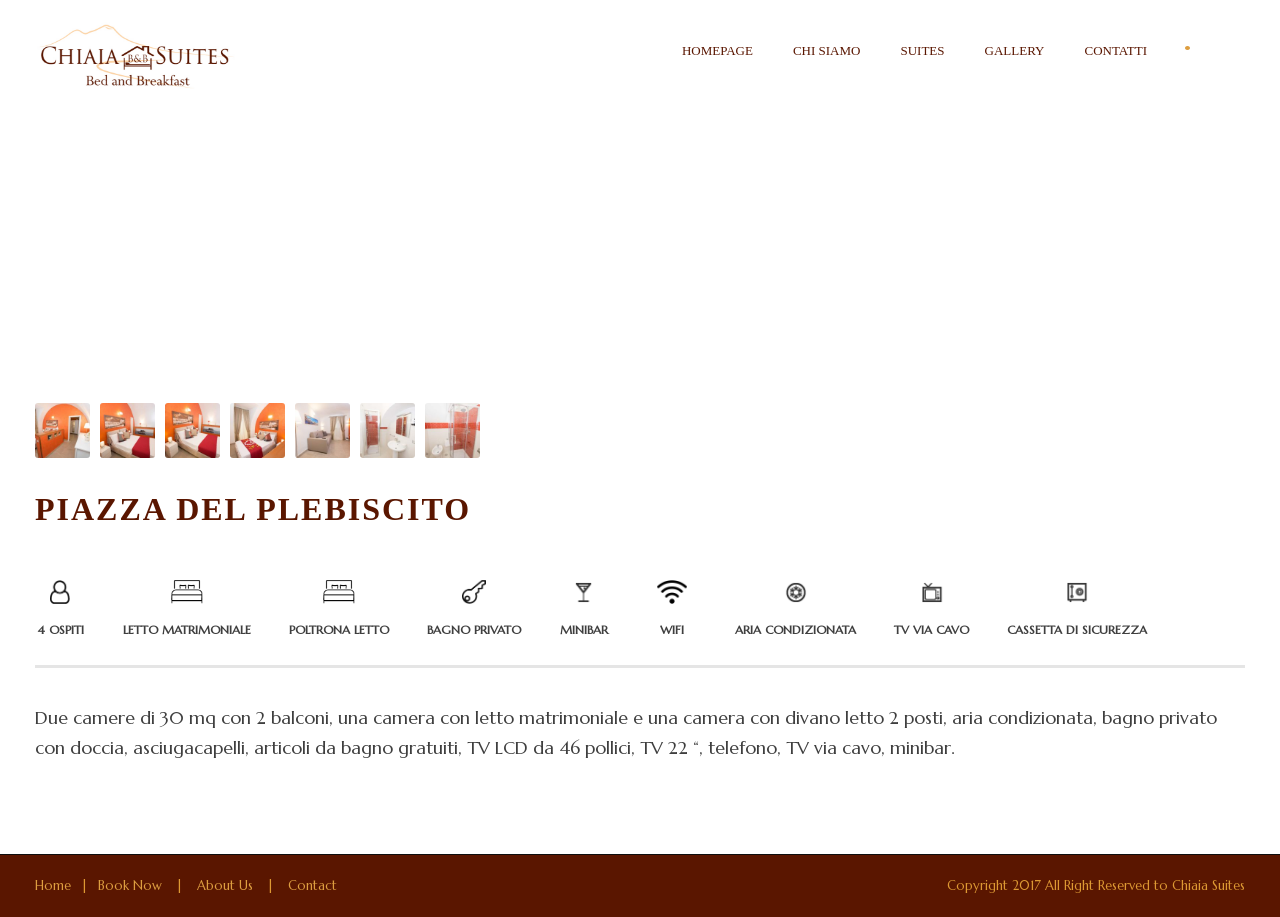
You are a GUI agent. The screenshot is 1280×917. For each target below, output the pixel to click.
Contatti (1115, 50)
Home (53, 885)
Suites (922, 50)
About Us (225, 885)
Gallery (1015, 50)
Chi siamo (827, 50)
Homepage (717, 50)
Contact (312, 885)
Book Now (130, 885)
